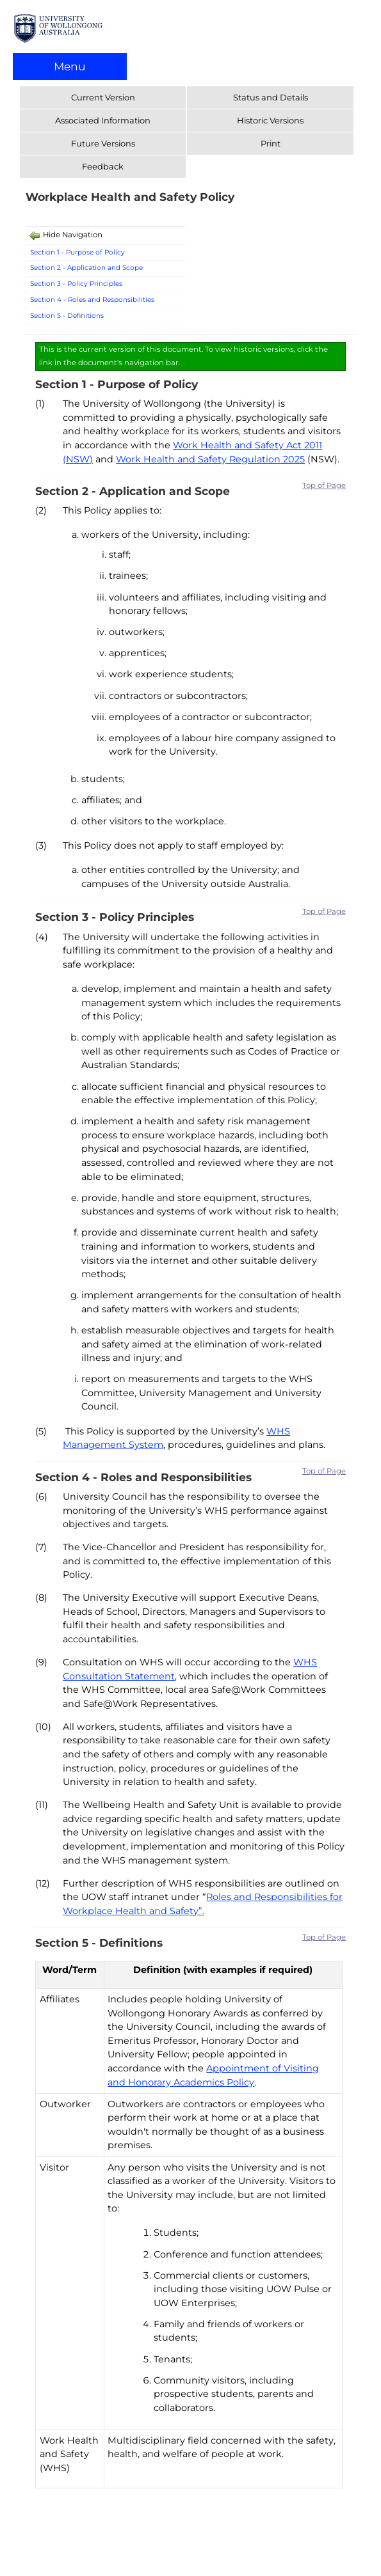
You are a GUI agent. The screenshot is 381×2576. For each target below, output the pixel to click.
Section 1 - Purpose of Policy (77, 252)
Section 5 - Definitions (67, 315)
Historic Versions (270, 120)
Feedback (103, 166)
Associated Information (102, 120)
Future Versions (103, 143)
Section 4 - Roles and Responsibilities (92, 299)
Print (270, 143)
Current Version (103, 97)
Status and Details (270, 97)
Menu (70, 66)
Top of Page (324, 485)
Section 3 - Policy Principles (76, 283)
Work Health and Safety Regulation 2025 (210, 459)
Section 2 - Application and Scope (87, 267)
